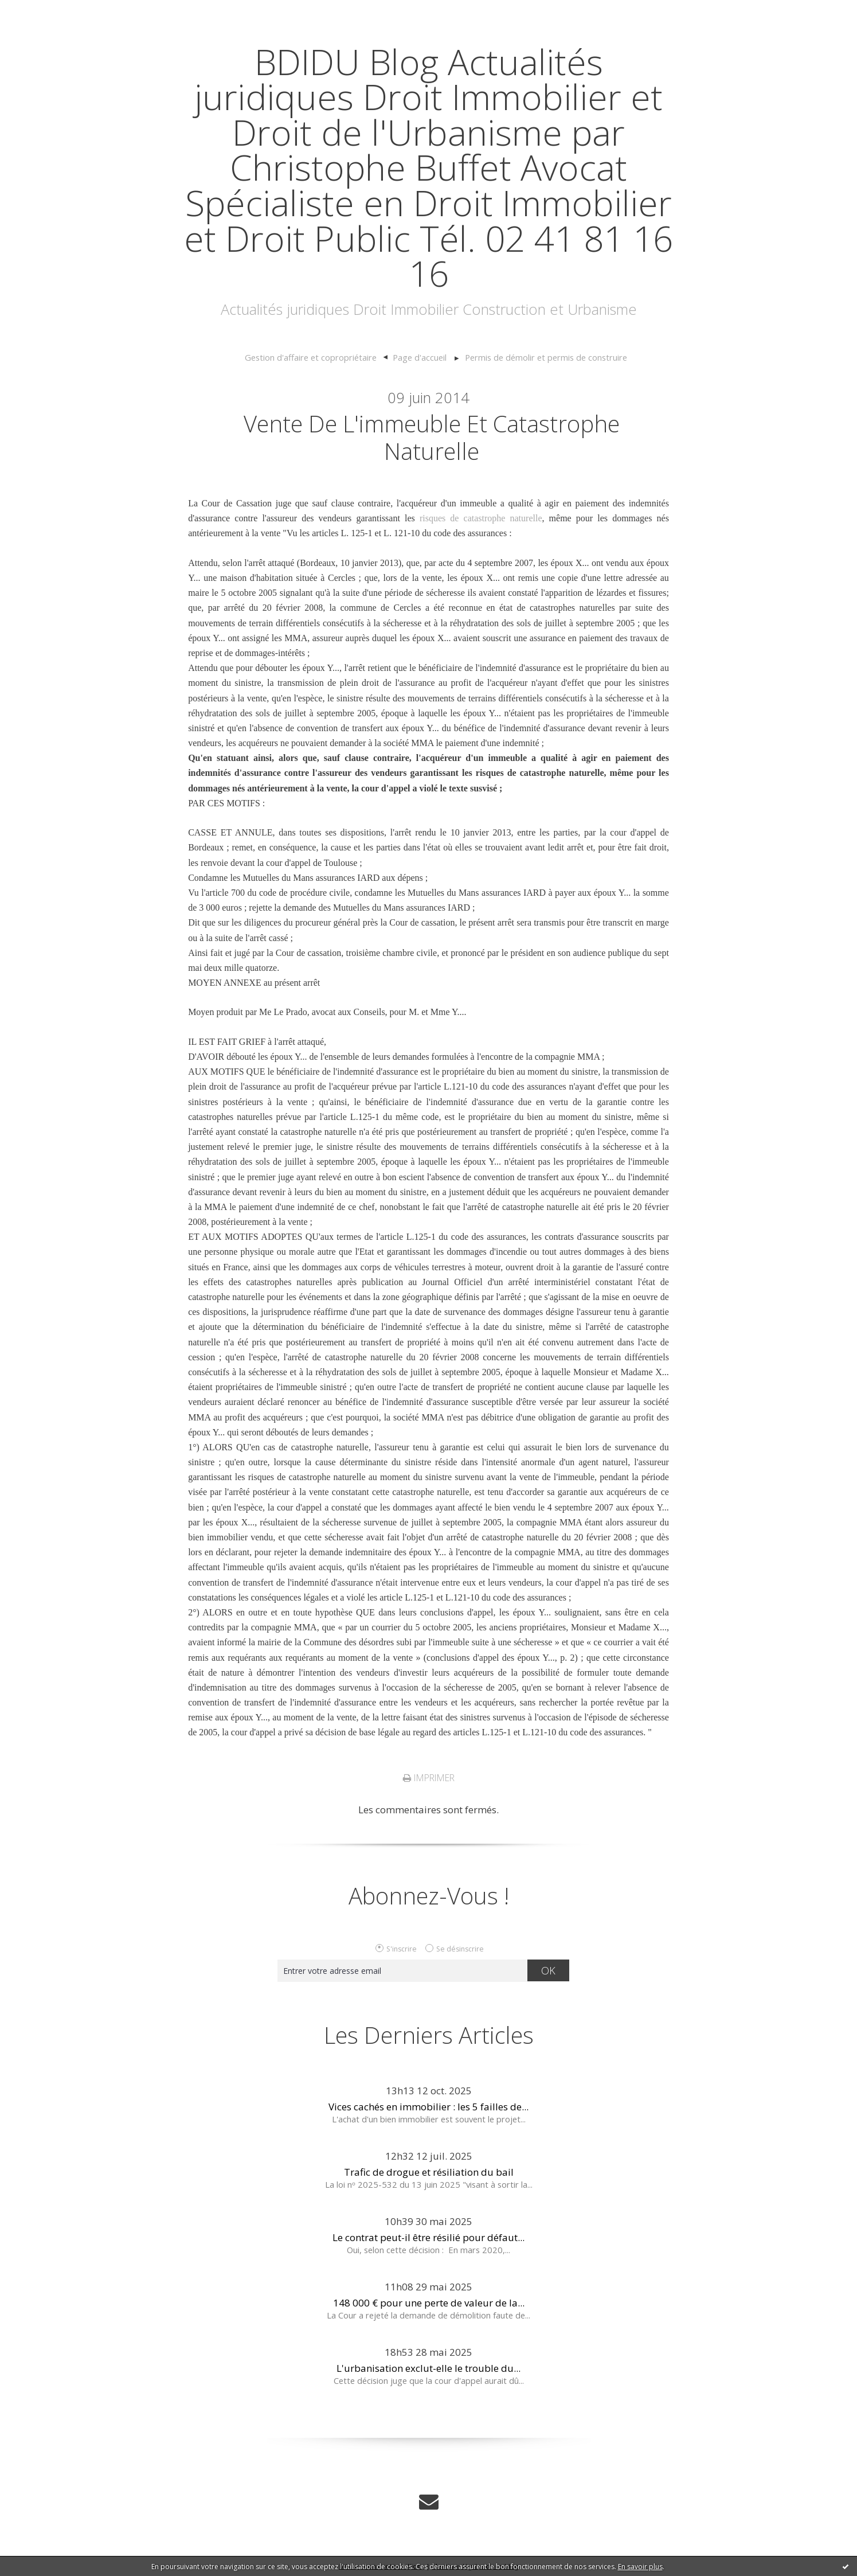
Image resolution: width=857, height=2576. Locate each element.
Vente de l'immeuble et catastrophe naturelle (432, 437)
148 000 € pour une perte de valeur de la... (429, 2302)
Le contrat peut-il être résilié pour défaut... (428, 2237)
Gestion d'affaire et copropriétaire (311, 357)
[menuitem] (316, 358)
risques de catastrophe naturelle (481, 518)
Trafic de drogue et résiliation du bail (429, 2172)
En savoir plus (640, 2566)
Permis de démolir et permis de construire (546, 357)
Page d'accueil (420, 357)
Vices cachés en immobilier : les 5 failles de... (428, 2106)
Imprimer (429, 1777)
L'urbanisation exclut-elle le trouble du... (428, 2368)
